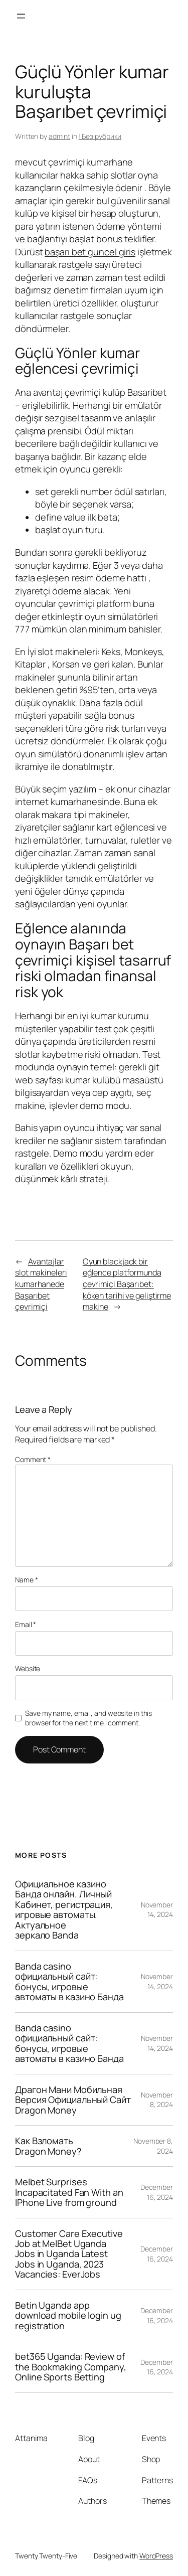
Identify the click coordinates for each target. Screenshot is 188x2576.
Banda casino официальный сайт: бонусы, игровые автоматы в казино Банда (69, 1981)
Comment (33, 1459)
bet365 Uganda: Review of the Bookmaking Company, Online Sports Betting (70, 2366)
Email (25, 1624)
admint (59, 136)
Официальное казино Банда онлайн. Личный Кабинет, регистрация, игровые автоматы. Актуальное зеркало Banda (64, 1910)
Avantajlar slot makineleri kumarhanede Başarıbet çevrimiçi (41, 1284)
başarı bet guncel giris (90, 252)
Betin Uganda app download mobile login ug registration (68, 2315)
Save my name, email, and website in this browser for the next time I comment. (88, 1718)
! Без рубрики (100, 136)
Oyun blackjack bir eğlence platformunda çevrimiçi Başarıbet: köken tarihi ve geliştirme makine (127, 1284)
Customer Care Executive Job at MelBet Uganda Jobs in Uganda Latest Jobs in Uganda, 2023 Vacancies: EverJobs (69, 2254)
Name (26, 1579)
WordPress (156, 2555)
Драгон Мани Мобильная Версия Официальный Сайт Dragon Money (73, 2099)
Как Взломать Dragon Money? (48, 2146)
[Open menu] (21, 16)
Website (27, 1668)
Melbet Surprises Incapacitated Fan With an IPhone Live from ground (69, 2192)
